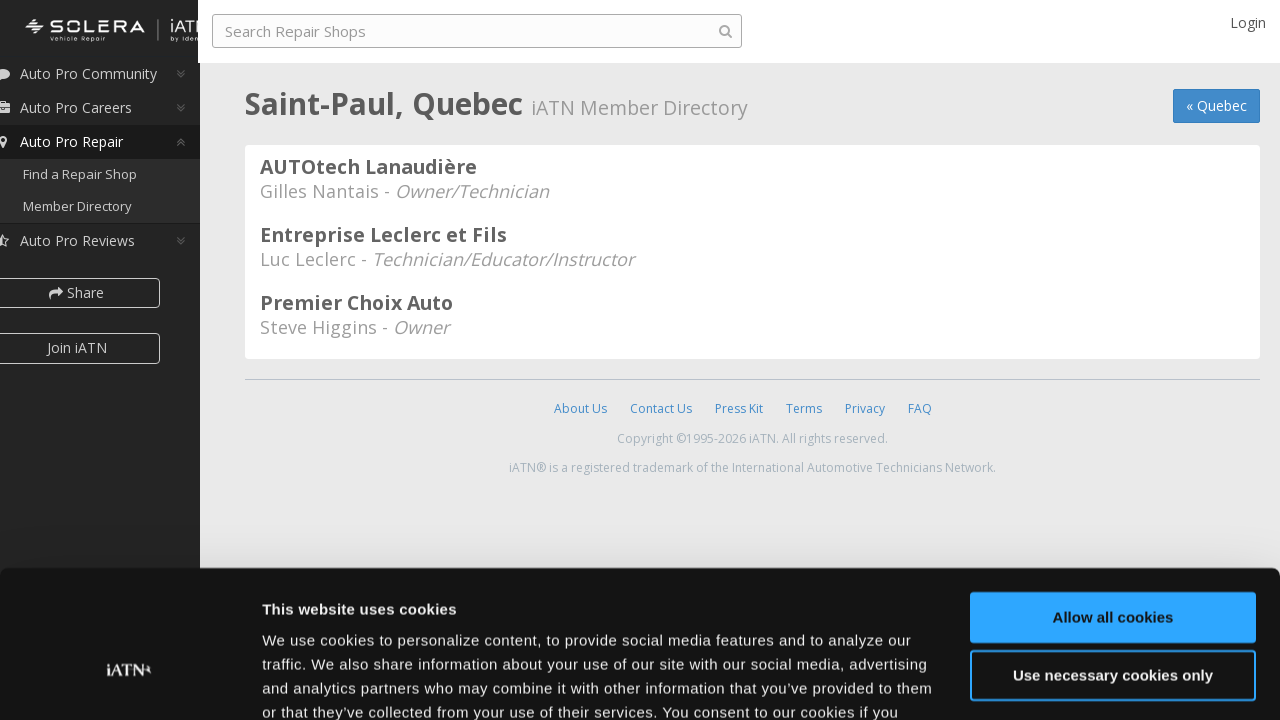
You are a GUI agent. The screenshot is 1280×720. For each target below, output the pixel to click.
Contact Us (661, 408)
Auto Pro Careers (88, 113)
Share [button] (102, 298)
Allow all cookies (1113, 506)
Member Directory (102, 212)
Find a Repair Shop (105, 180)
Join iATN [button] (102, 353)
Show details (308, 680)
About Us (580, 408)
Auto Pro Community (100, 79)
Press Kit (739, 408)
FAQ (920, 408)
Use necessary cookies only (1113, 564)
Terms (804, 408)
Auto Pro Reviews (89, 246)
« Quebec (1216, 105)
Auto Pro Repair (83, 147)
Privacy (865, 408)
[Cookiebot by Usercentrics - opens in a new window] (129, 681)
